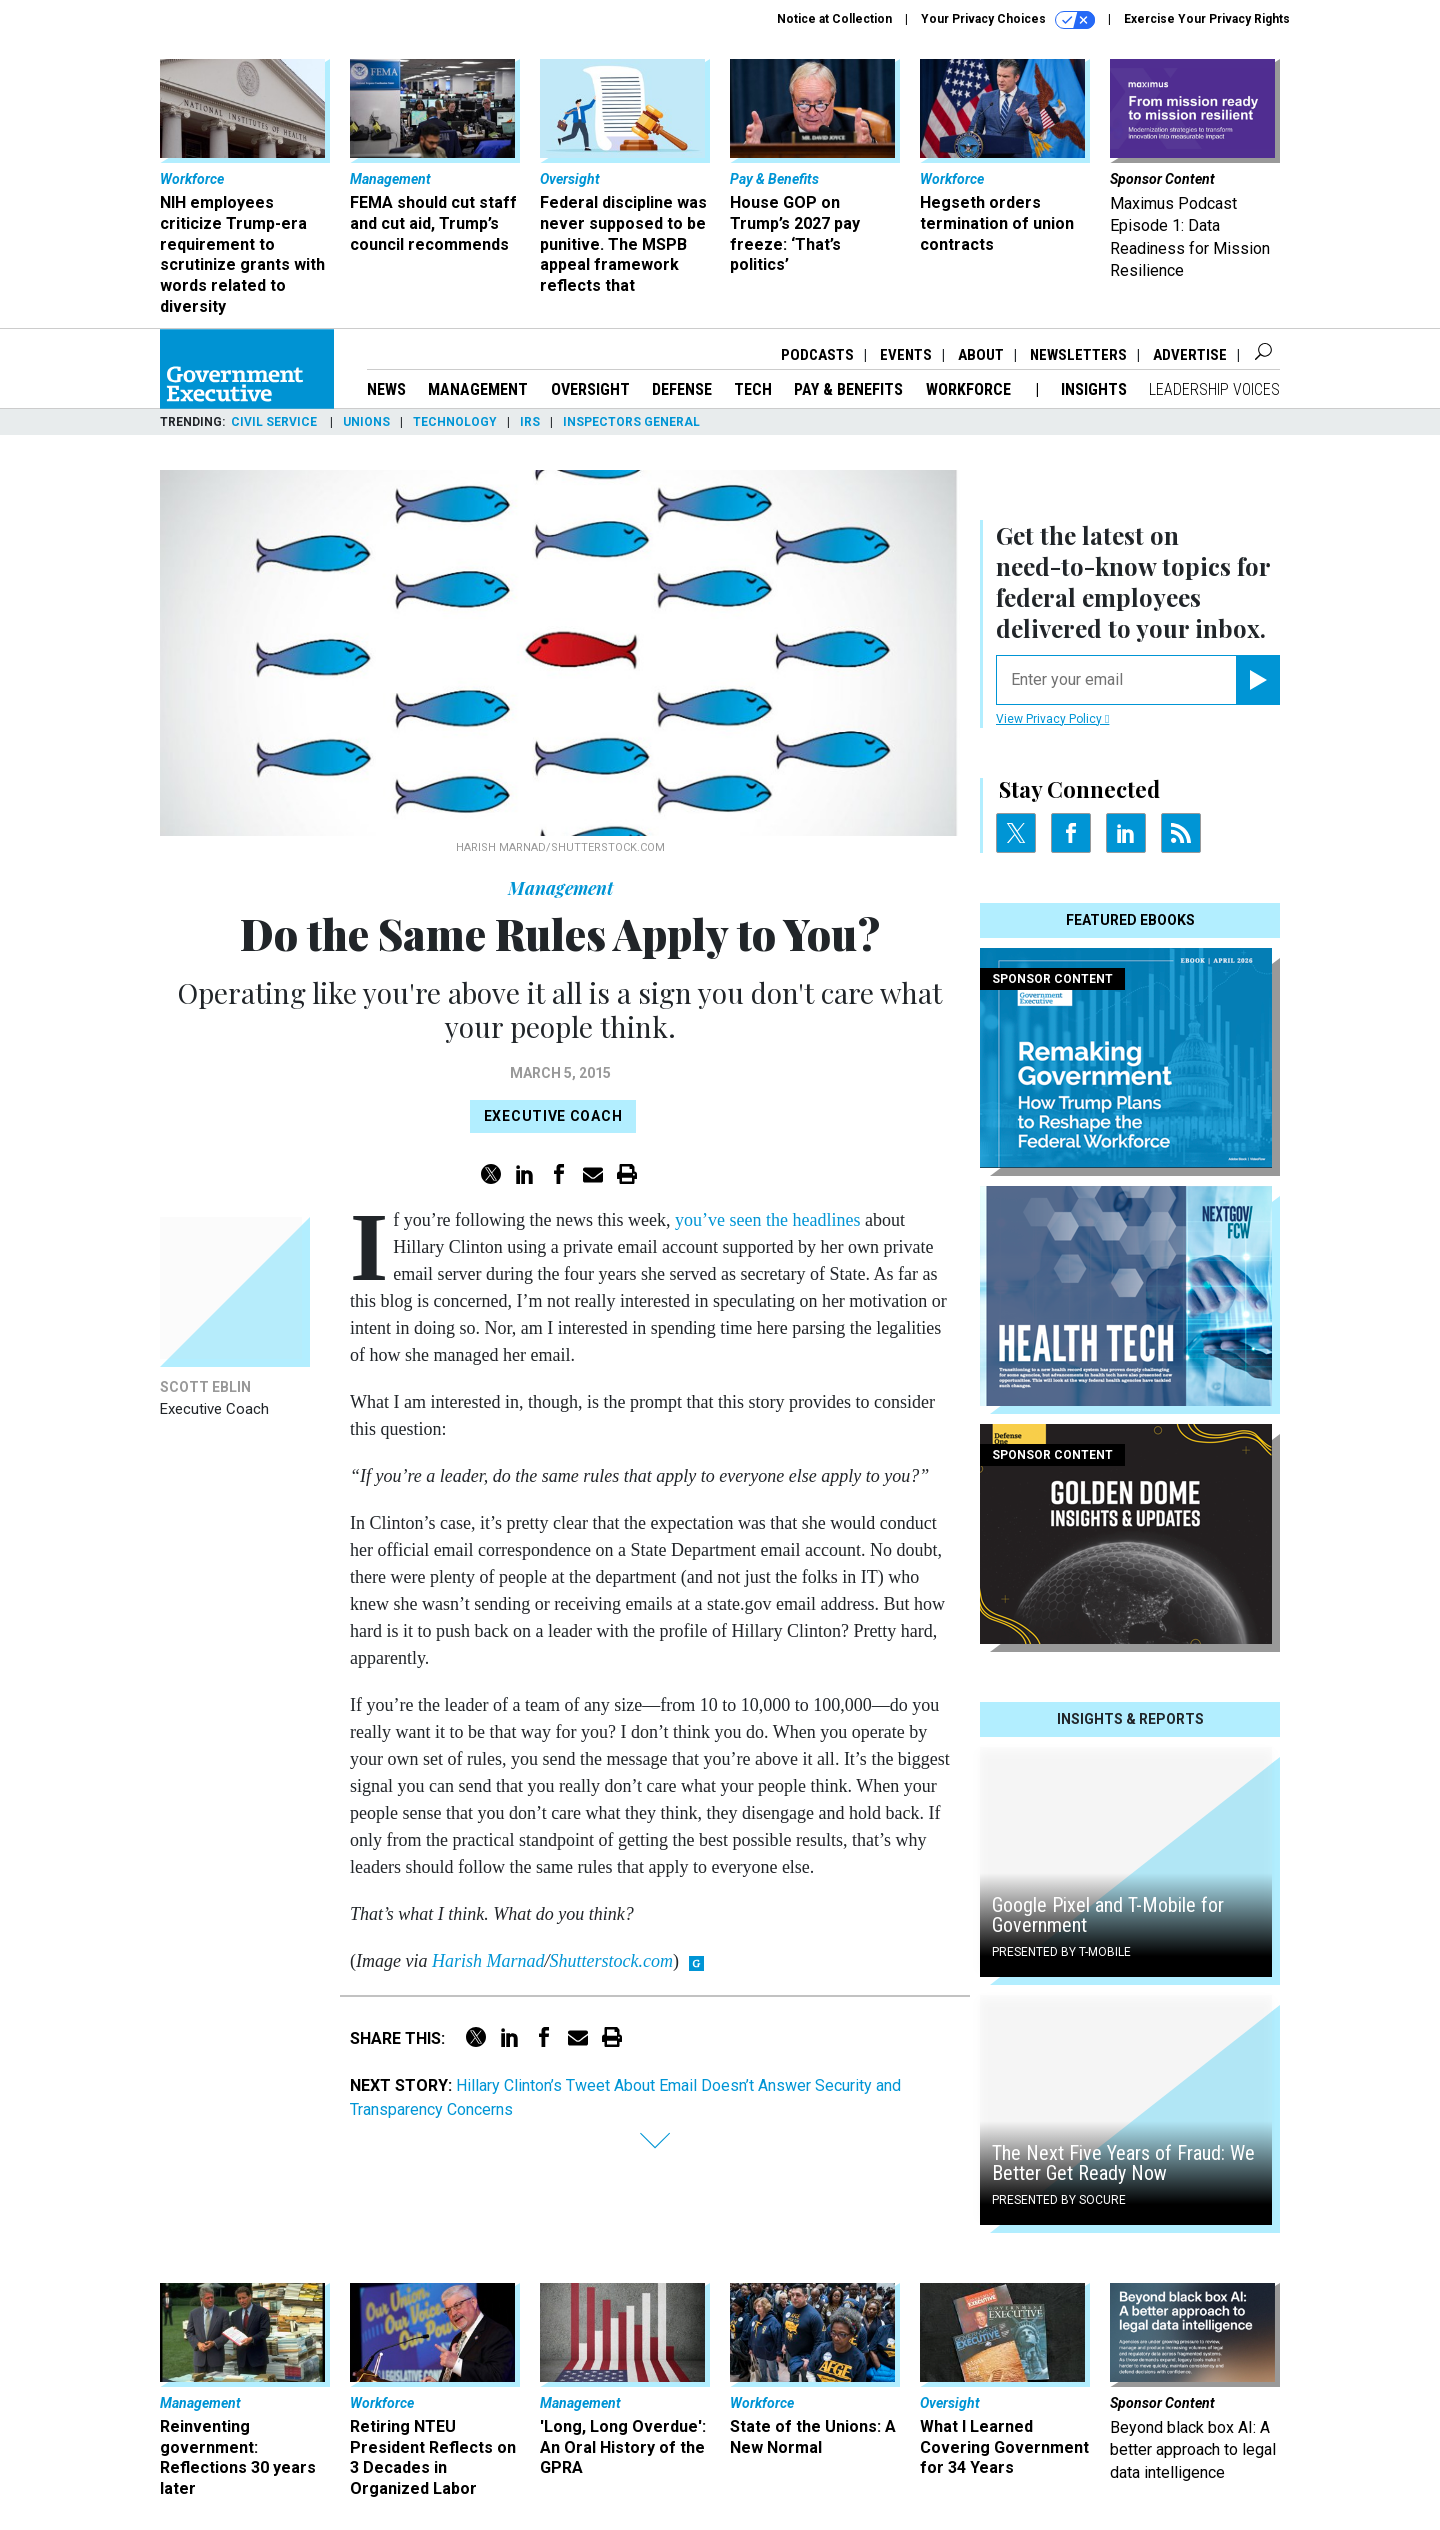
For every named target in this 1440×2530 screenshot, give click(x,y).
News (386, 389)
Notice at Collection (834, 19)
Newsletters (1078, 355)
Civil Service (275, 422)
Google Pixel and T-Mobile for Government (1108, 1915)
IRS (530, 422)
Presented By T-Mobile (1061, 1952)
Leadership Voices (1214, 389)
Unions (366, 422)
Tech (753, 389)
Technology (455, 422)
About (981, 355)
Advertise (1190, 355)
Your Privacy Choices (1008, 20)
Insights (1094, 389)
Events (906, 355)
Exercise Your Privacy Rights (1207, 19)
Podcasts (817, 355)
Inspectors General (631, 422)
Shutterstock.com (611, 1961)
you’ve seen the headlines (767, 1220)
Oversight (590, 389)
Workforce (970, 389)
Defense (682, 389)
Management (478, 389)
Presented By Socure (1059, 2200)
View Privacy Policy (1052, 719)
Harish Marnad (488, 1961)
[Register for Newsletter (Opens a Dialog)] (1257, 680)
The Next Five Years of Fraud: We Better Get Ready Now (1123, 2163)
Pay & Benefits (848, 389)
